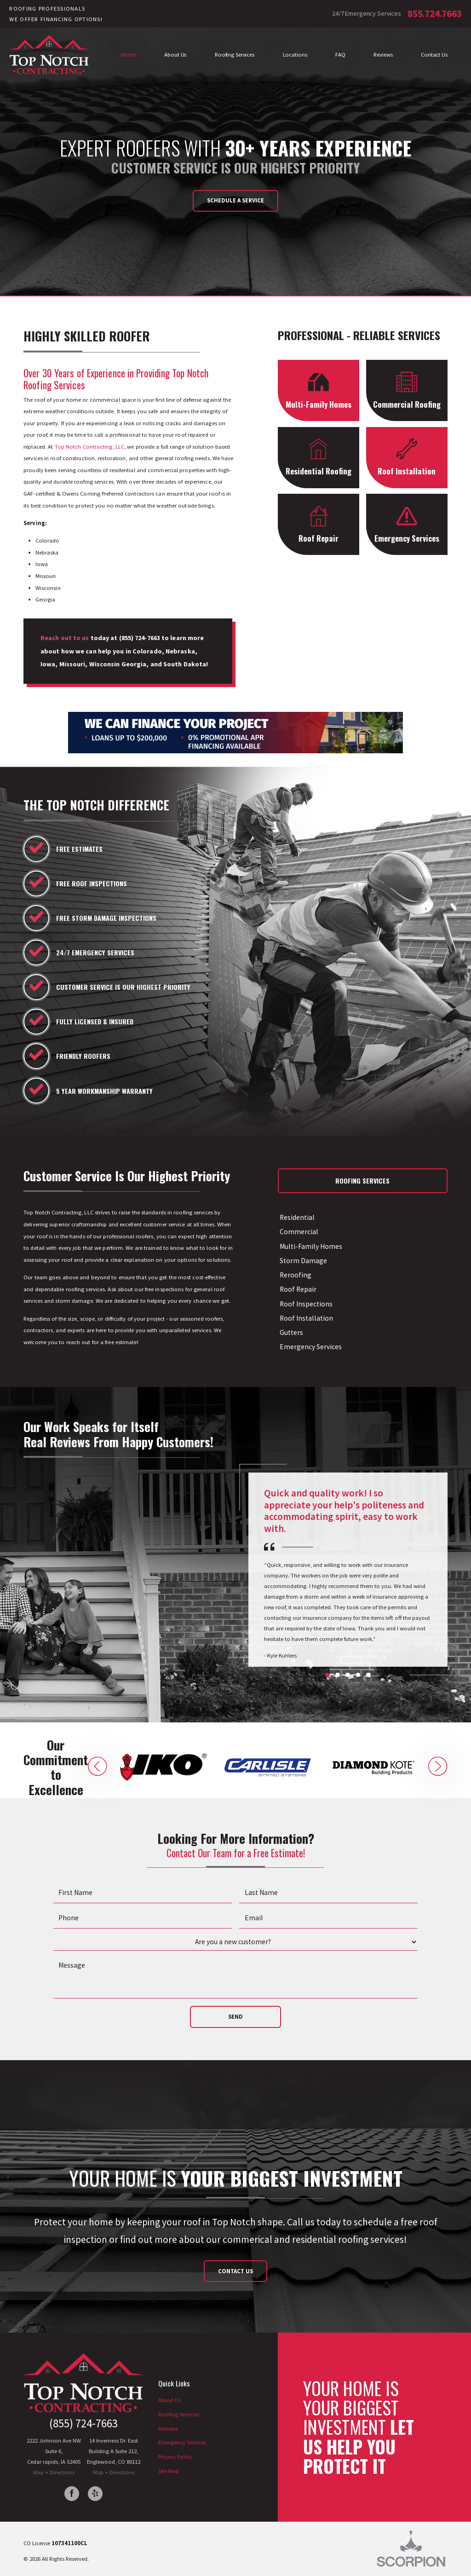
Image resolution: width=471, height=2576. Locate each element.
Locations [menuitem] (295, 54)
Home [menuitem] (128, 54)
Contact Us (235, 2271)
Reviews (168, 2428)
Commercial (298, 1231)
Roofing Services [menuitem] (234, 54)
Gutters (290, 1332)
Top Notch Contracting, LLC (90, 446)
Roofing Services (178, 2414)
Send (235, 2016)
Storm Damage (302, 1260)
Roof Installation (305, 1318)
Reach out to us (64, 638)
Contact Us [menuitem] (434, 54)
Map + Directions (54, 2472)
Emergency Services (310, 1346)
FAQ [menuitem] (340, 54)
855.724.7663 (434, 13)
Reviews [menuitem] (382, 54)
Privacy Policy (175, 2456)
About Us (169, 2399)
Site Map (168, 2470)
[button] (97, 1767)
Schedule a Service (235, 200)
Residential (296, 1217)
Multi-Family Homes (310, 1246)
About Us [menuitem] (175, 54)
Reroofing (294, 1275)
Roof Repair (297, 1289)
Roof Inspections (305, 1304)
